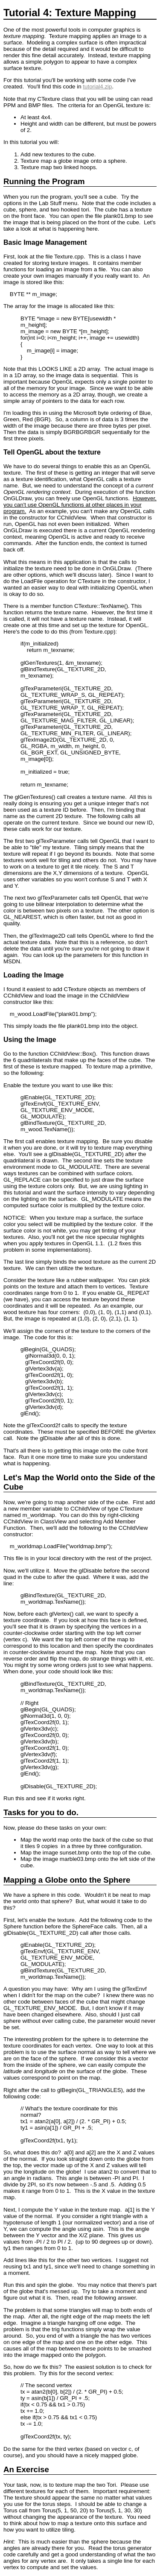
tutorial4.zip (97, 86)
